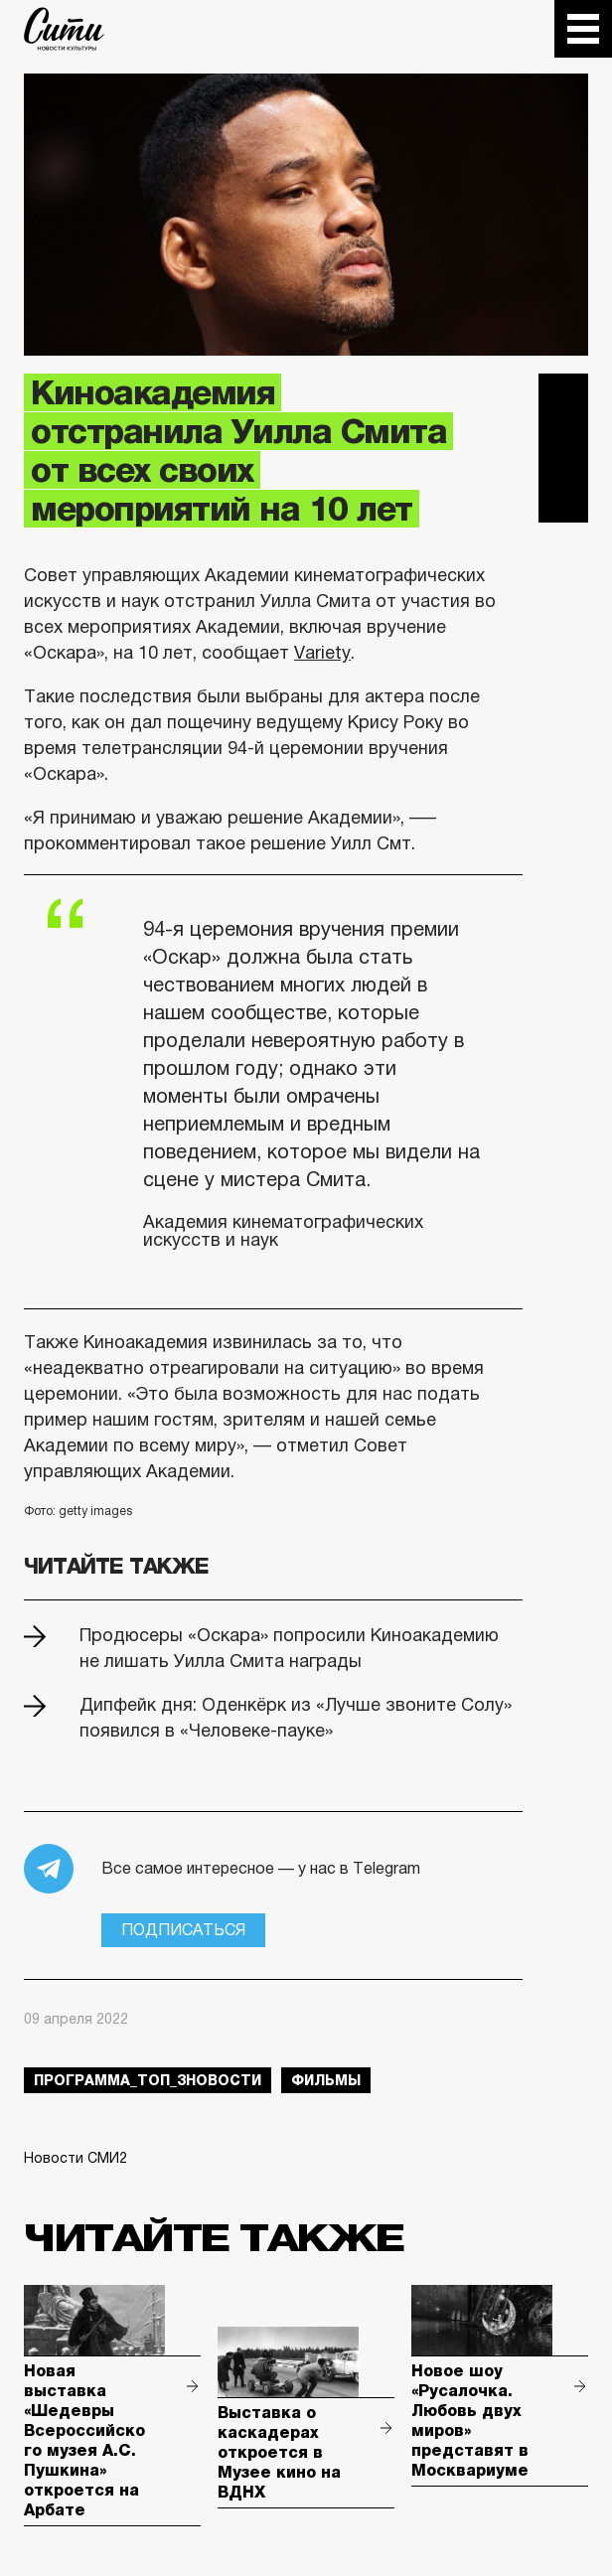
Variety (322, 653)
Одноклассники (563, 498)
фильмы (326, 2080)
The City (64, 29)
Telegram (563, 398)
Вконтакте (563, 448)
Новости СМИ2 (75, 2158)
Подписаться (183, 1929)
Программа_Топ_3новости (147, 2080)
